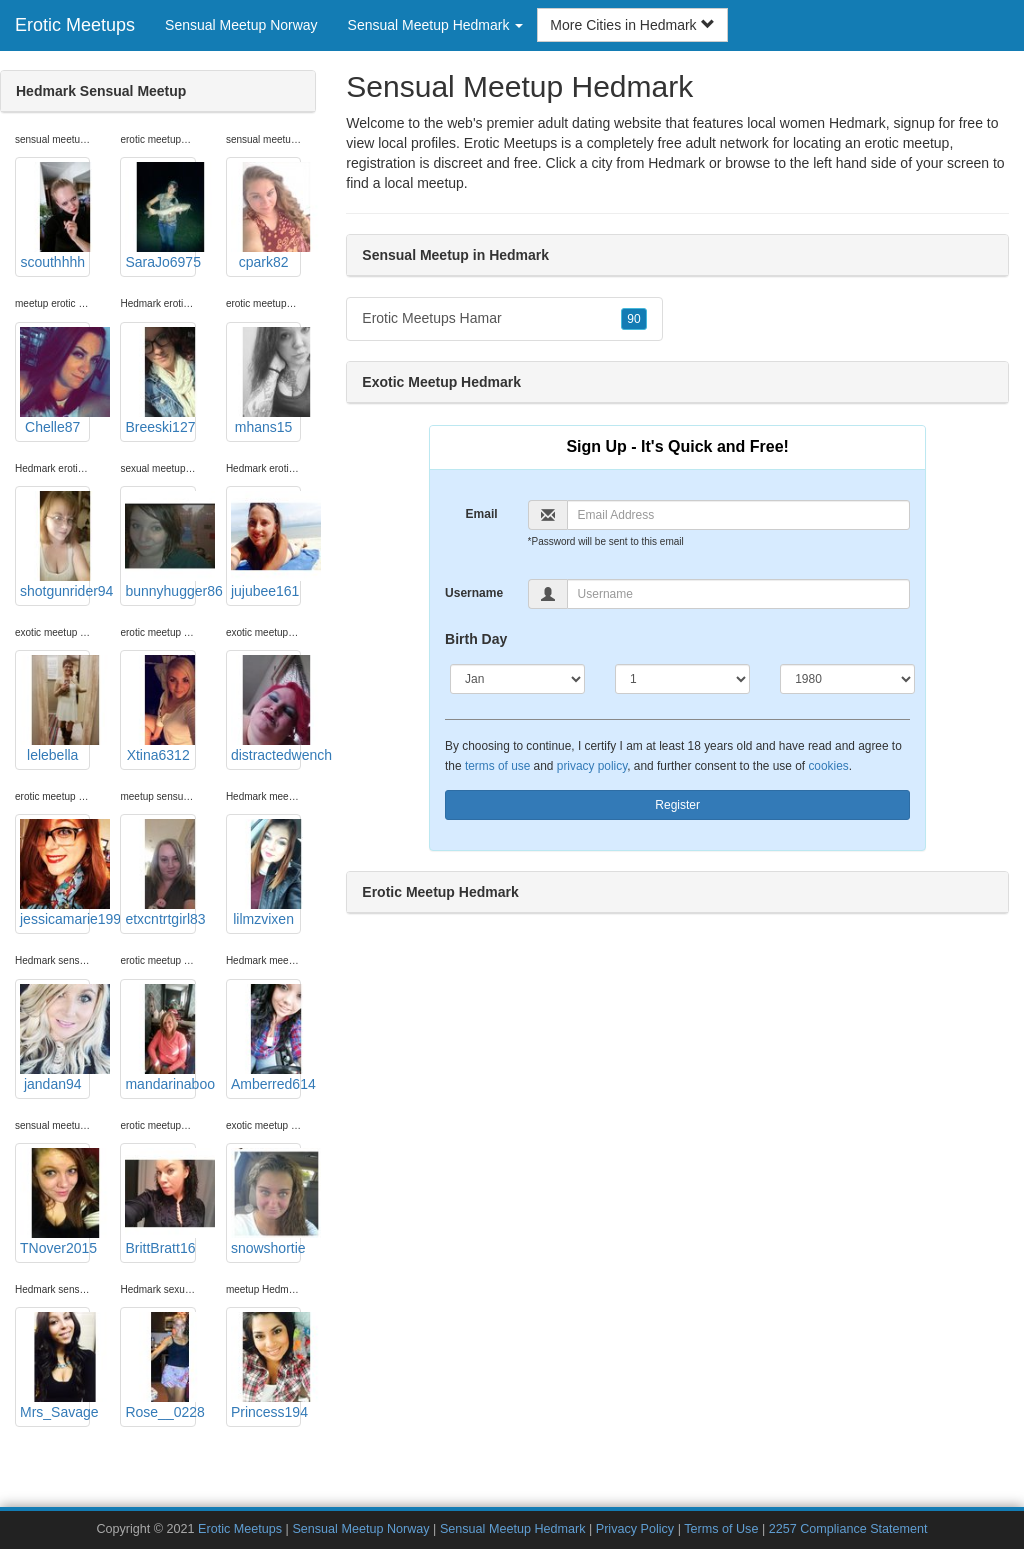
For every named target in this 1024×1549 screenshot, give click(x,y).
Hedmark (676, 163)
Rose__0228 (160, 1366)
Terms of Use (721, 1529)
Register (677, 805)
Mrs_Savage (55, 1366)
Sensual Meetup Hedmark (513, 1529)
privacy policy (592, 766)
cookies (828, 766)
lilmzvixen (266, 873)
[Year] (847, 679)
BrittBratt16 (160, 1202)
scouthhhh (55, 216)
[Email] (739, 515)
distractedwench (266, 709)
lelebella (55, 709)
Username (474, 593)
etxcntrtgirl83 (160, 873)
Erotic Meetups (75, 25)
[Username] (739, 594)
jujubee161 (266, 545)
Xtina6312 (160, 709)
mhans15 (266, 381)
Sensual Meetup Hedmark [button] (436, 25)
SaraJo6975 (160, 216)
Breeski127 (160, 381)
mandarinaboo (160, 1038)
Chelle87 (55, 381)
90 (633, 319)
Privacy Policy (635, 1529)
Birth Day (476, 639)
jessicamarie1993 (55, 873)
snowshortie (266, 1202)
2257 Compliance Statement (848, 1529)
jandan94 (55, 1038)
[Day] (682, 679)
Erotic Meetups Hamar (504, 319)
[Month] (517, 679)
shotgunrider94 (55, 545)
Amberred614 (266, 1038)
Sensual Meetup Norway (241, 25)
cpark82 (266, 216)
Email (482, 514)
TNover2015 (55, 1202)
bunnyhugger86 (160, 545)
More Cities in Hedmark (632, 25)
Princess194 (266, 1366)
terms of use (497, 766)
